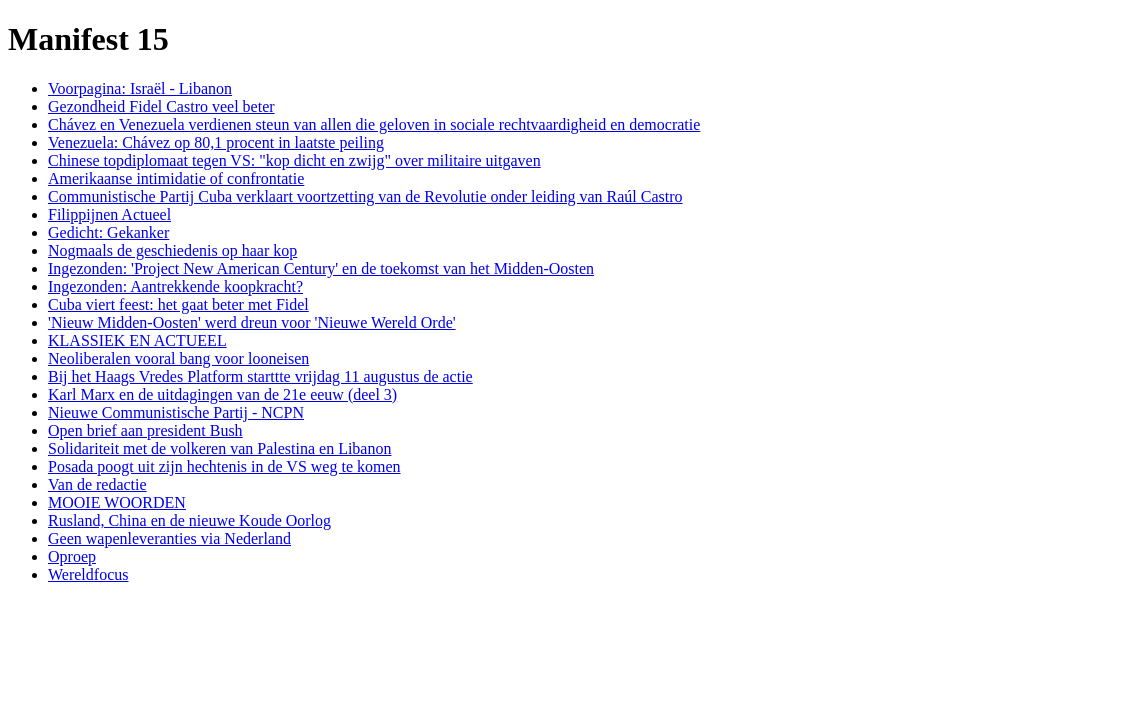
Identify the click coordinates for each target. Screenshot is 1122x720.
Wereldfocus (88, 574)
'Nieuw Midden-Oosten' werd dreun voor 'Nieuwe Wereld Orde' (252, 322)
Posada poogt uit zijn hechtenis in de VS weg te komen (224, 466)
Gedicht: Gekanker (108, 232)
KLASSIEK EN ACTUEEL (137, 340)
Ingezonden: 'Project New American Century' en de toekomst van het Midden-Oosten (321, 268)
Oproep (72, 556)
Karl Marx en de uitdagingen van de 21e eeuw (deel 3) (222, 394)
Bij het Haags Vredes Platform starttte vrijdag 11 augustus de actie (260, 376)
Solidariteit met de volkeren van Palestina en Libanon (219, 448)
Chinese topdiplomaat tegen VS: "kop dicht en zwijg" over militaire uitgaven (294, 160)
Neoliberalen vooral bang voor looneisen (178, 358)
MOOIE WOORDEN (117, 502)
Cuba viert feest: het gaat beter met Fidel (178, 304)
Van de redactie (97, 484)
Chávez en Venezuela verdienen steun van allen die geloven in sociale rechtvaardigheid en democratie (374, 124)
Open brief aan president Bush (145, 430)
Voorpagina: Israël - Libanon (140, 88)
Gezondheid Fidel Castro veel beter (161, 106)
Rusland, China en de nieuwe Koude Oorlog (189, 520)
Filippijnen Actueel (109, 214)
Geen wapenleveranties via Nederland (169, 538)
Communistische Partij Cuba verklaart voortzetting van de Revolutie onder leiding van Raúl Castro (365, 196)
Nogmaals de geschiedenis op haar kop (172, 250)
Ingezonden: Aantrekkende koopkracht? (175, 286)
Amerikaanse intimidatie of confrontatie (176, 178)
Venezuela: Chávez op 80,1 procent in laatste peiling (216, 142)
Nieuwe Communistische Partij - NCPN (176, 412)
